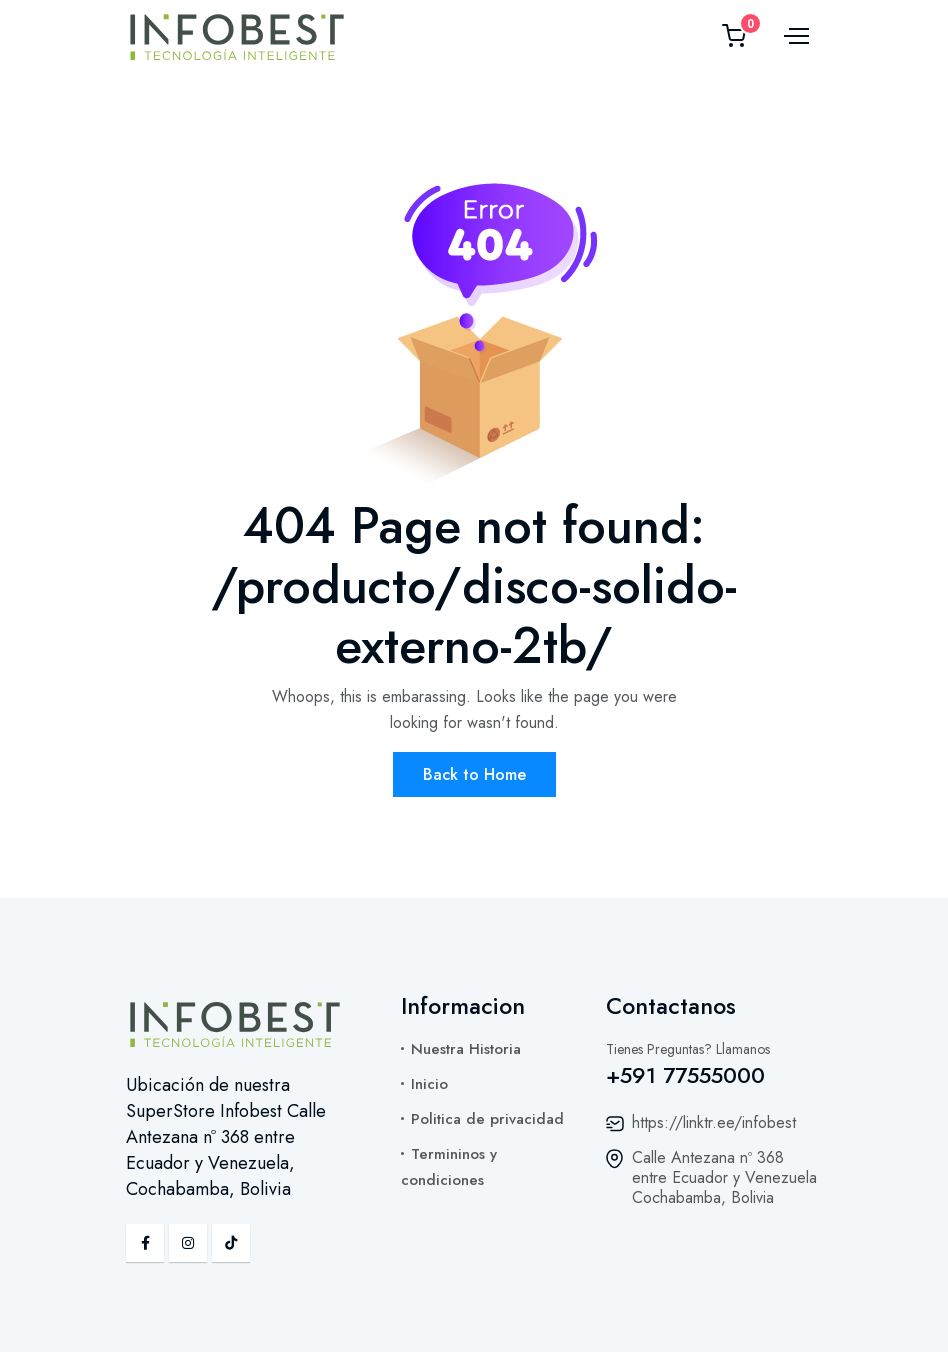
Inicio (429, 1084)
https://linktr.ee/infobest (714, 1122)
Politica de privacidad (487, 1119)
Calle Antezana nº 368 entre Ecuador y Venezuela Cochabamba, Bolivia (724, 1177)
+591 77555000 (685, 1075)
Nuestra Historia (466, 1049)
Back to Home (474, 774)
